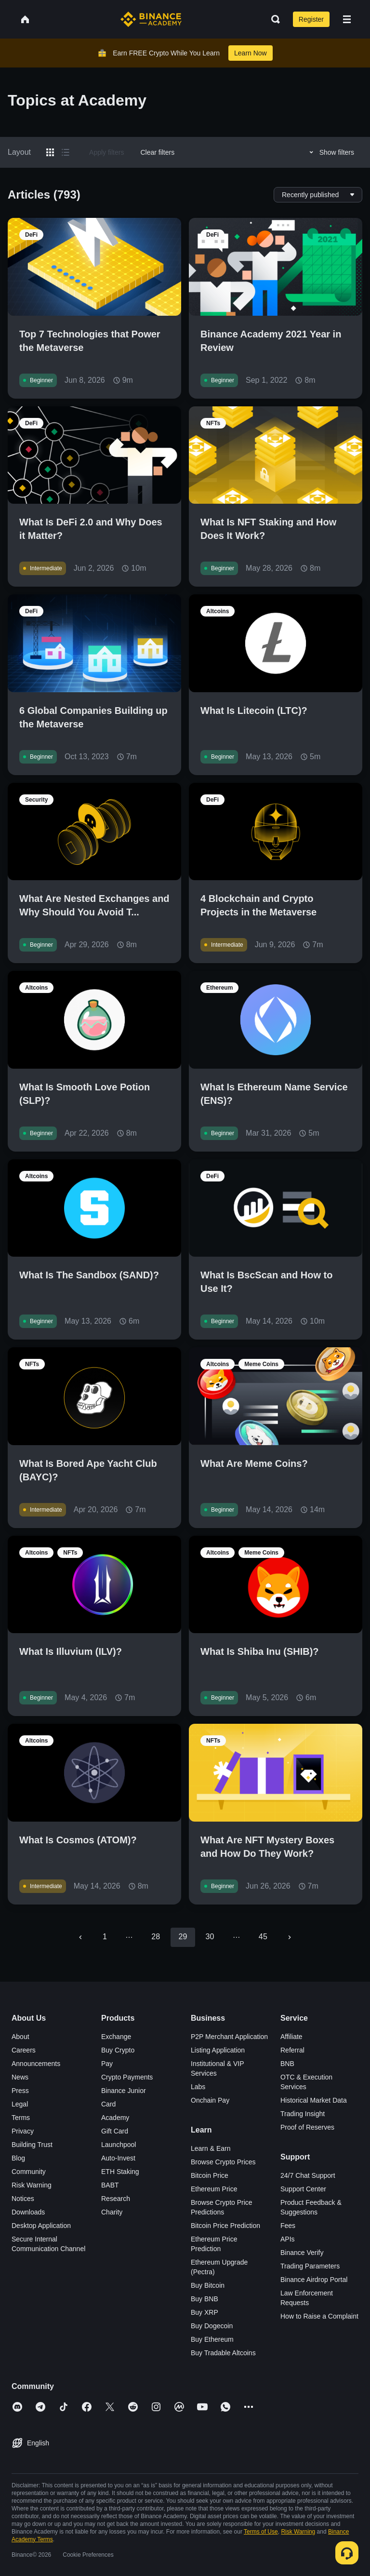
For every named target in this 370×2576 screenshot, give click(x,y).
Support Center (303, 2189)
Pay (107, 2063)
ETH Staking (120, 2171)
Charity (111, 2212)
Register (311, 19)
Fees (287, 2225)
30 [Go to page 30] (210, 1936)
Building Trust (32, 2144)
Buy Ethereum (212, 2339)
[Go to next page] (289, 1937)
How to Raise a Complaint (319, 2316)
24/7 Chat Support (307, 2175)
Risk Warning (32, 2185)
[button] (347, 19)
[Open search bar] (272, 19)
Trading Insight (302, 2114)
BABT (110, 2185)
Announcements (36, 2063)
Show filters (330, 152)
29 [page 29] (182, 1936)
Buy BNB (204, 2299)
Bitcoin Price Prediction (225, 2225)
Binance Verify (302, 2252)
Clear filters (157, 152)
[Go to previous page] (80, 1937)
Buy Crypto (117, 2050)
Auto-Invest (118, 2158)
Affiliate (291, 2036)
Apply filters (106, 152)
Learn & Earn (211, 2148)
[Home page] (151, 19)
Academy (115, 2117)
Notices (23, 2198)
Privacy (23, 2131)
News (20, 2077)
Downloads (28, 2212)
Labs (198, 2087)
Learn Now (250, 53)
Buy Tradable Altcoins (223, 2353)
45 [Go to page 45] (263, 1936)
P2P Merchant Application (229, 2036)
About (20, 2036)
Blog (18, 2158)
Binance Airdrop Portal (313, 2279)
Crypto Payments (127, 2077)
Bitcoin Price (209, 2175)
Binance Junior (123, 2090)
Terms (21, 2117)
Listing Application (218, 2050)
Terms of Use (261, 2531)
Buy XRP (204, 2312)
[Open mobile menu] (346, 19)
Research (115, 2198)
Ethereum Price (214, 2189)
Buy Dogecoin (212, 2326)
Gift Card (114, 2131)
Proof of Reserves (307, 2127)
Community (29, 2171)
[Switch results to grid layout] (50, 152)
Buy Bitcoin (208, 2285)
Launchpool (118, 2144)
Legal (20, 2104)
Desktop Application (41, 2225)
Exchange (116, 2036)
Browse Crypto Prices (223, 2162)
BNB (287, 2063)
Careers (24, 2050)
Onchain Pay (210, 2100)
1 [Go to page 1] (105, 1936)
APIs (287, 2239)
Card (108, 2104)
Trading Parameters (310, 2266)
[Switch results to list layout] (65, 152)
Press (20, 2090)
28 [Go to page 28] (155, 1936)
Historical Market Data (313, 2100)
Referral (292, 2050)
